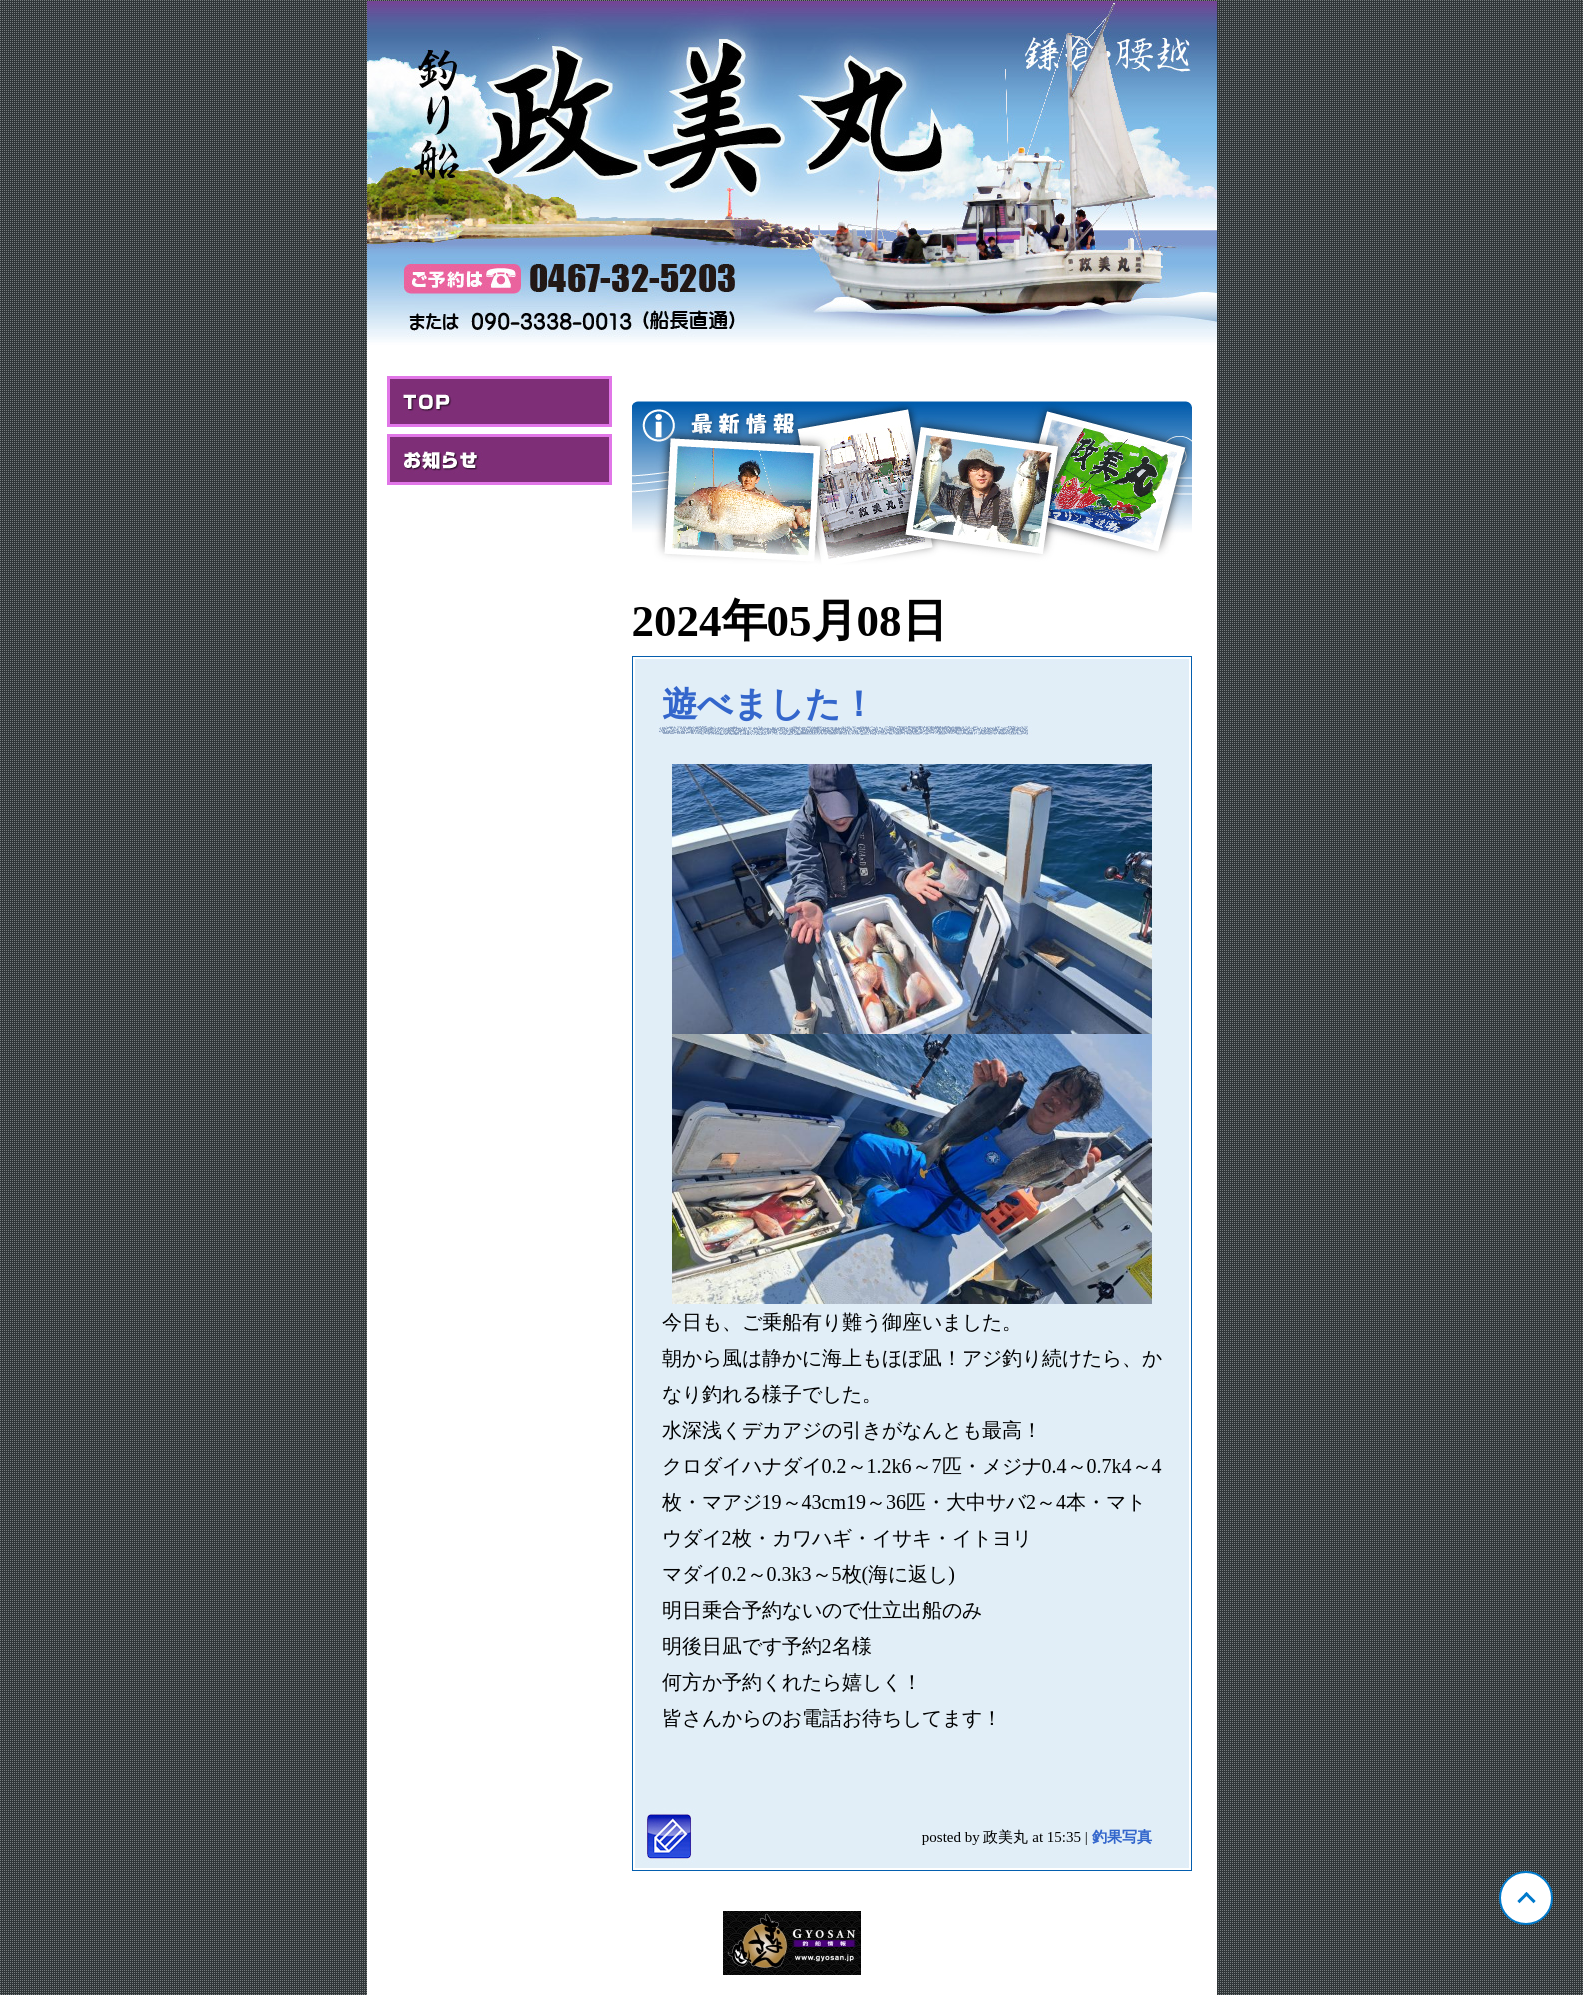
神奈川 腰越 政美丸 (792, 176)
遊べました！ (769, 704)
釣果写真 (1122, 1837)
